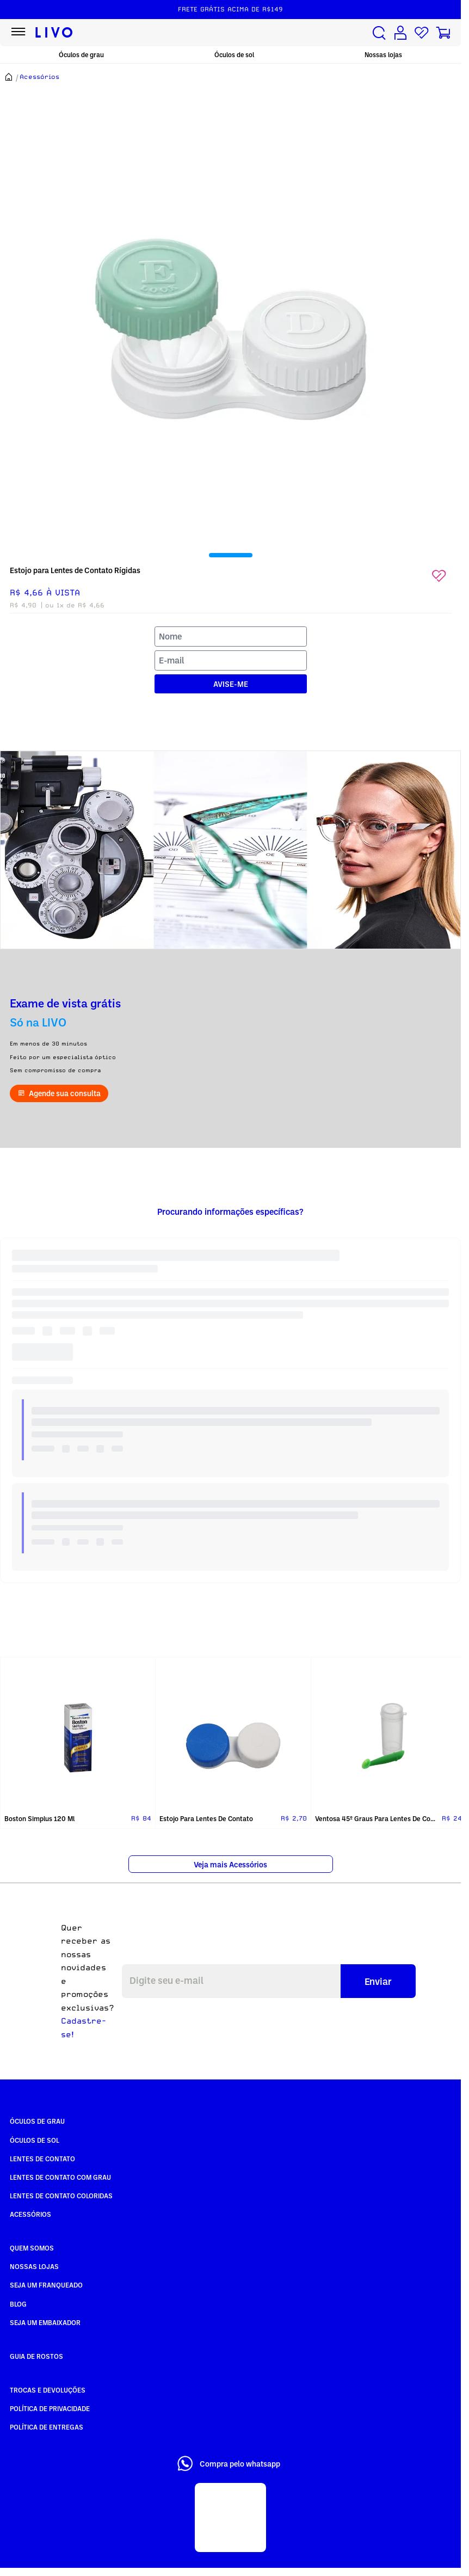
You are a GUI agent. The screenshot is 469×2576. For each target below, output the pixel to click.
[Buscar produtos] (379, 32)
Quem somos (32, 2247)
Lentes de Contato (42, 2158)
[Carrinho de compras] (443, 32)
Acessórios (30, 2214)
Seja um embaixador (45, 2322)
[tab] (230, 555)
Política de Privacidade (50, 2408)
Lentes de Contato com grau (60, 2177)
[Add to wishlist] (439, 576)
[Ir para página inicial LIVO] (54, 33)
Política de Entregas (46, 2427)
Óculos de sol (234, 55)
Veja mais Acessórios (230, 1864)
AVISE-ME (230, 683)
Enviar (378, 1981)
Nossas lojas (383, 55)
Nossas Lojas (34, 2266)
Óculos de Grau (37, 2121)
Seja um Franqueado (46, 2284)
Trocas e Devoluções (47, 2390)
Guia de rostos (36, 2356)
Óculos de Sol (34, 2140)
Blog (18, 2304)
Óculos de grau (81, 55)
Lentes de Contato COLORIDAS (61, 2195)
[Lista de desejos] (421, 32)
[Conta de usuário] (400, 32)
